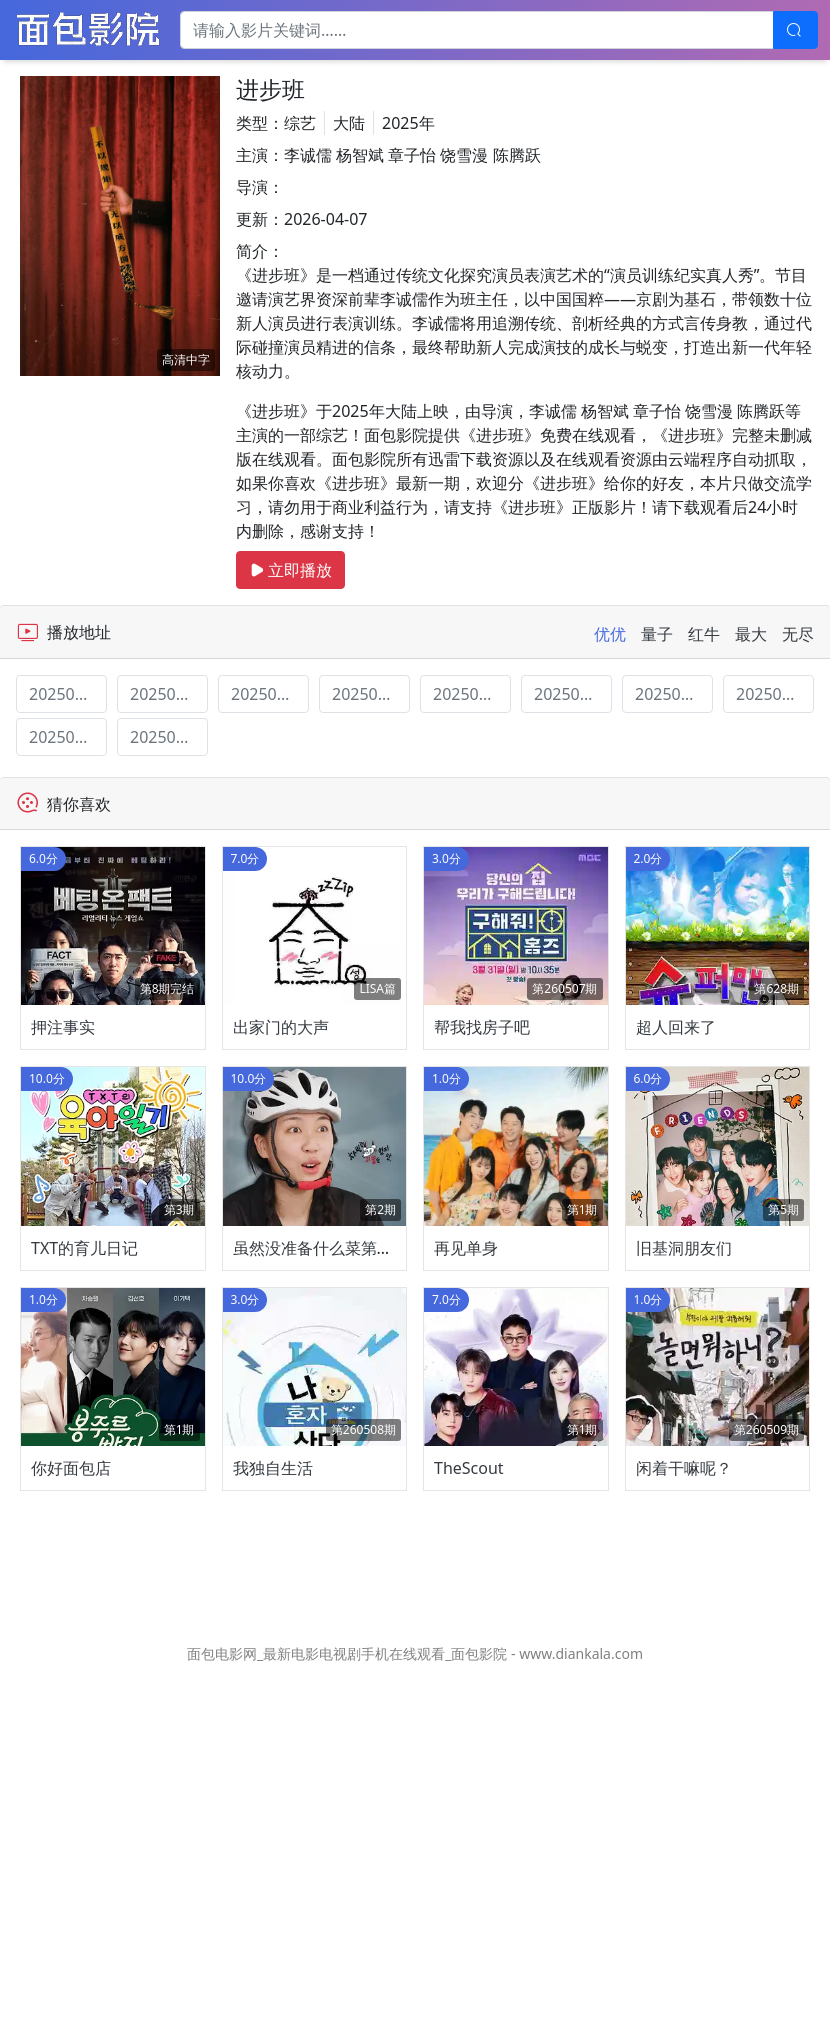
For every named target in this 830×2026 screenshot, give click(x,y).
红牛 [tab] (704, 634)
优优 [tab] (610, 634)
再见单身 (466, 1479)
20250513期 (371, 694)
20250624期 (169, 737)
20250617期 (68, 737)
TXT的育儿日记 (84, 1479)
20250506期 (270, 694)
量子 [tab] (657, 634)
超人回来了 (676, 1143)
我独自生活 (273, 1814)
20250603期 (674, 694)
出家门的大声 (281, 1143)
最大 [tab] (751, 634)
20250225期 (169, 694)
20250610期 (775, 694)
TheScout (469, 1814)
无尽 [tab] (798, 634)
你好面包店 (71, 1814)
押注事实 (63, 1143)
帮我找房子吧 (482, 1143)
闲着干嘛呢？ (684, 1814)
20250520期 (472, 694)
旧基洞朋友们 (684, 1479)
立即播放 (290, 570)
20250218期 (68, 694)
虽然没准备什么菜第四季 (321, 1479)
